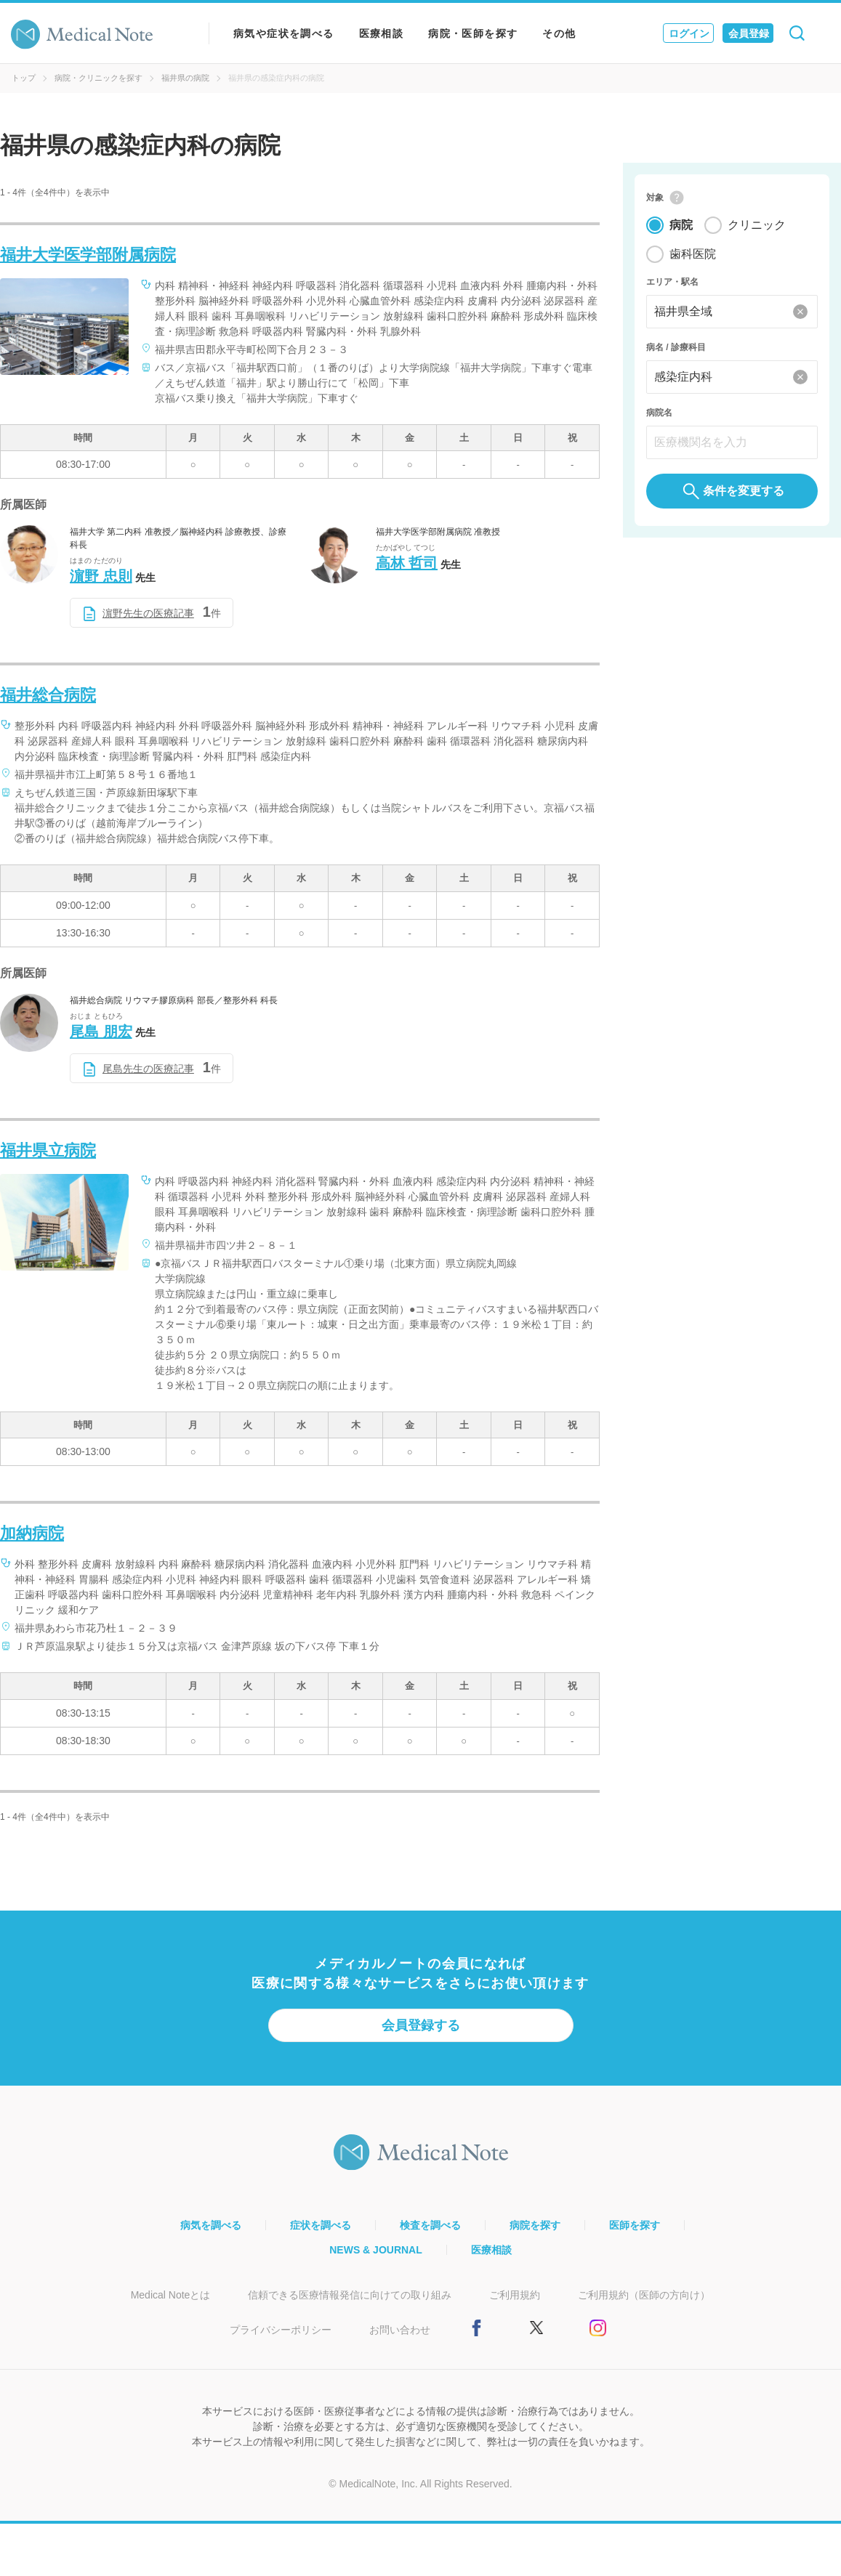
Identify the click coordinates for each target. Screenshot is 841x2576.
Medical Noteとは (171, 2295)
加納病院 (32, 1533)
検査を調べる (430, 2225)
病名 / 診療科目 (676, 347)
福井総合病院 (48, 695)
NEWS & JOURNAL (375, 2250)
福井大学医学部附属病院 (88, 255)
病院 (681, 225)
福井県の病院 (185, 77)
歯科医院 (692, 254)
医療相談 (381, 33)
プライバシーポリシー (280, 2330)
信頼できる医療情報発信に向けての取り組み (349, 2295)
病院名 (659, 412)
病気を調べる (210, 2225)
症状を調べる (320, 2225)
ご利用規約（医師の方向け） (644, 2295)
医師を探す (634, 2225)
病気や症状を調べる (283, 33)
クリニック (757, 225)
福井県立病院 (48, 1150)
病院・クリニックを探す (98, 77)
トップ (24, 77)
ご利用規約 (514, 2295)
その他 (559, 33)
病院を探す (535, 2225)
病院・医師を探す (473, 33)
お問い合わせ (399, 2330)
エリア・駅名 (672, 282)
